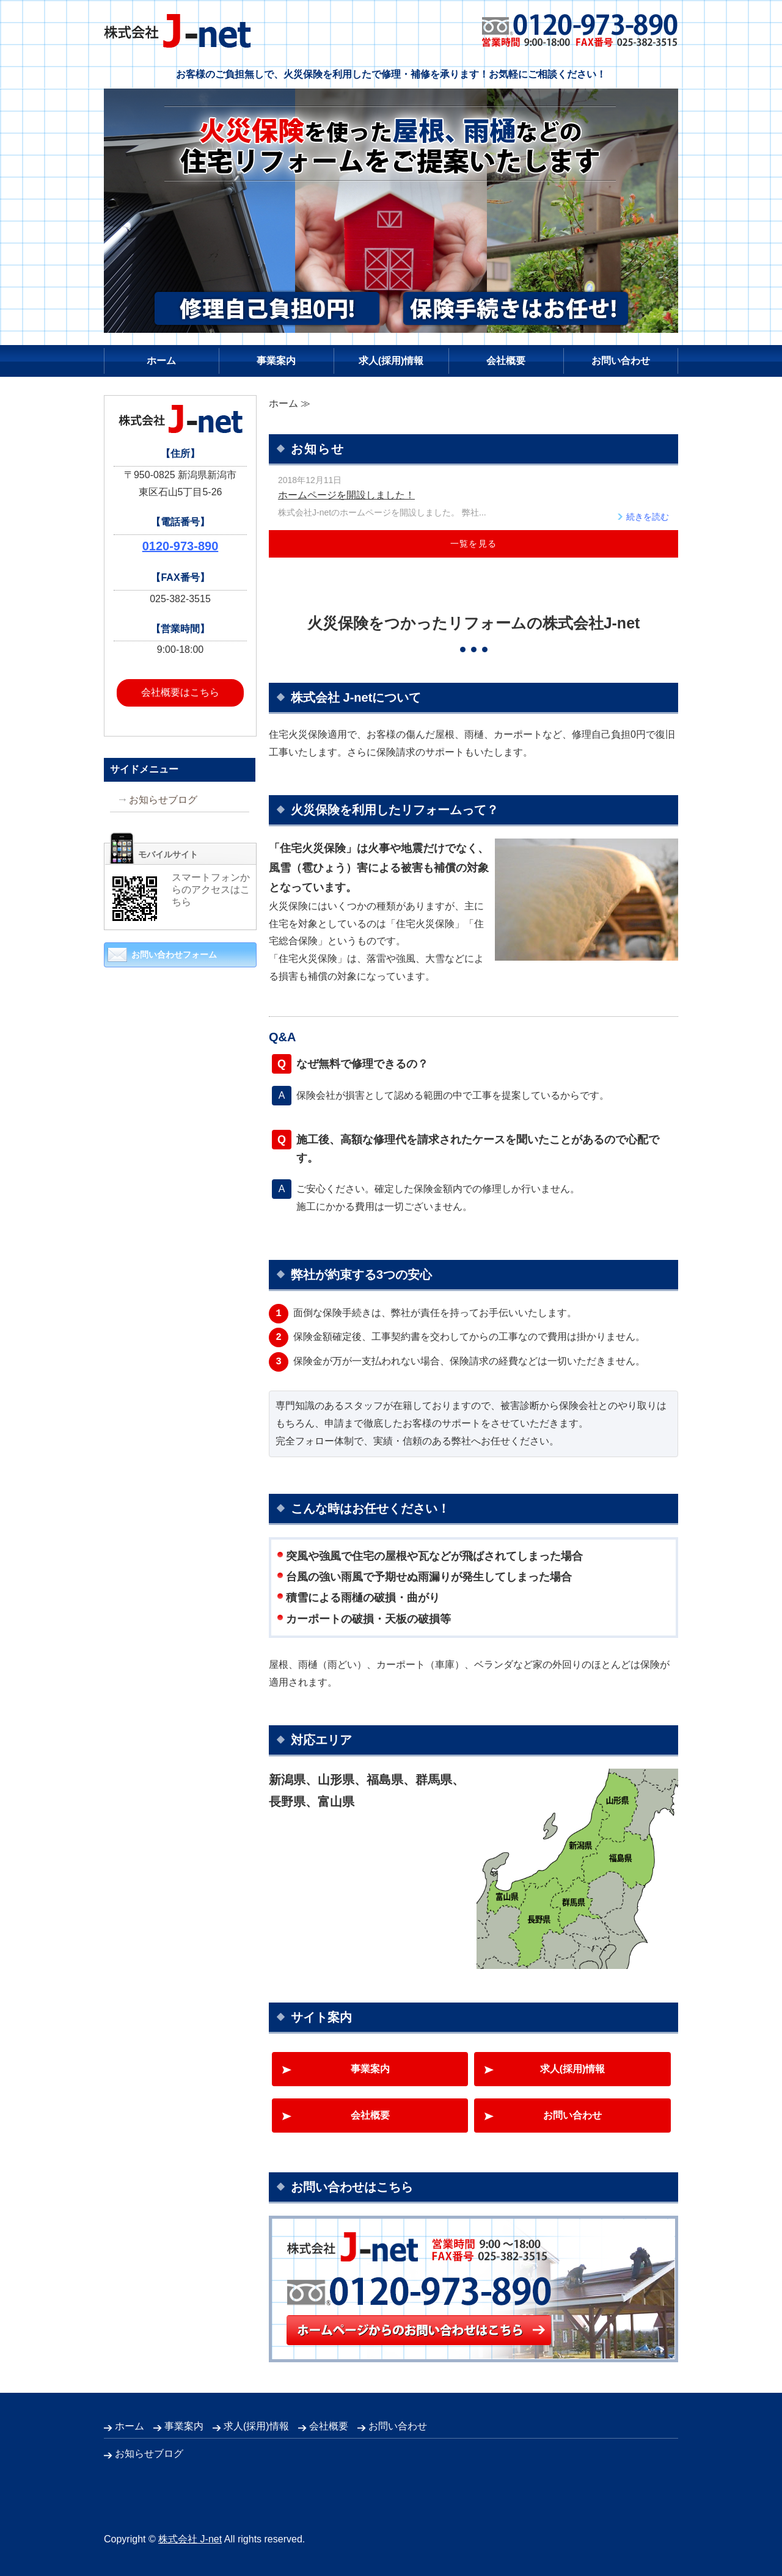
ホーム (161, 360)
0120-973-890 (180, 546)
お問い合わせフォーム (174, 954)
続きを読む (647, 517)
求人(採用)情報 (391, 360)
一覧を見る (473, 543)
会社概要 (505, 360)
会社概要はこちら (180, 692)
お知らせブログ (163, 800)
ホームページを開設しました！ (346, 495)
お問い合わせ (620, 360)
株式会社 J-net (190, 2539)
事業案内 (276, 360)
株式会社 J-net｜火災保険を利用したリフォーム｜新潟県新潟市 (177, 31)
